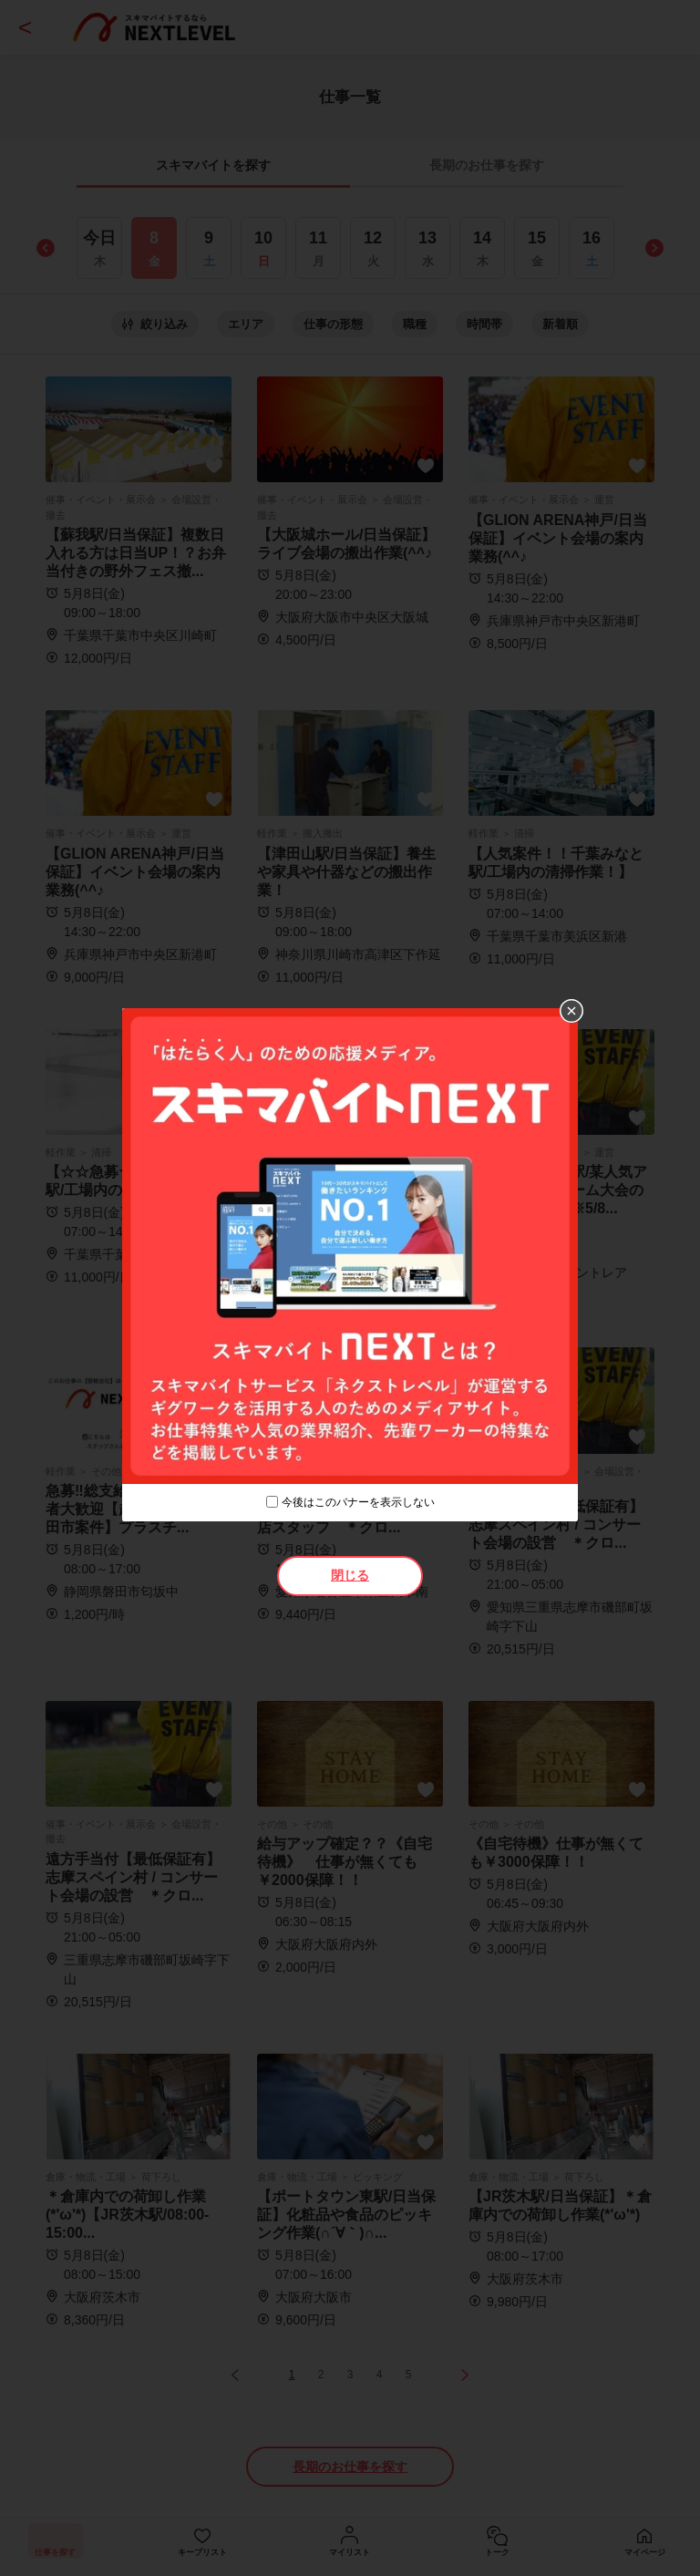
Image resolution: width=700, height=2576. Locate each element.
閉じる (350, 1575)
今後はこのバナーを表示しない (358, 1502)
